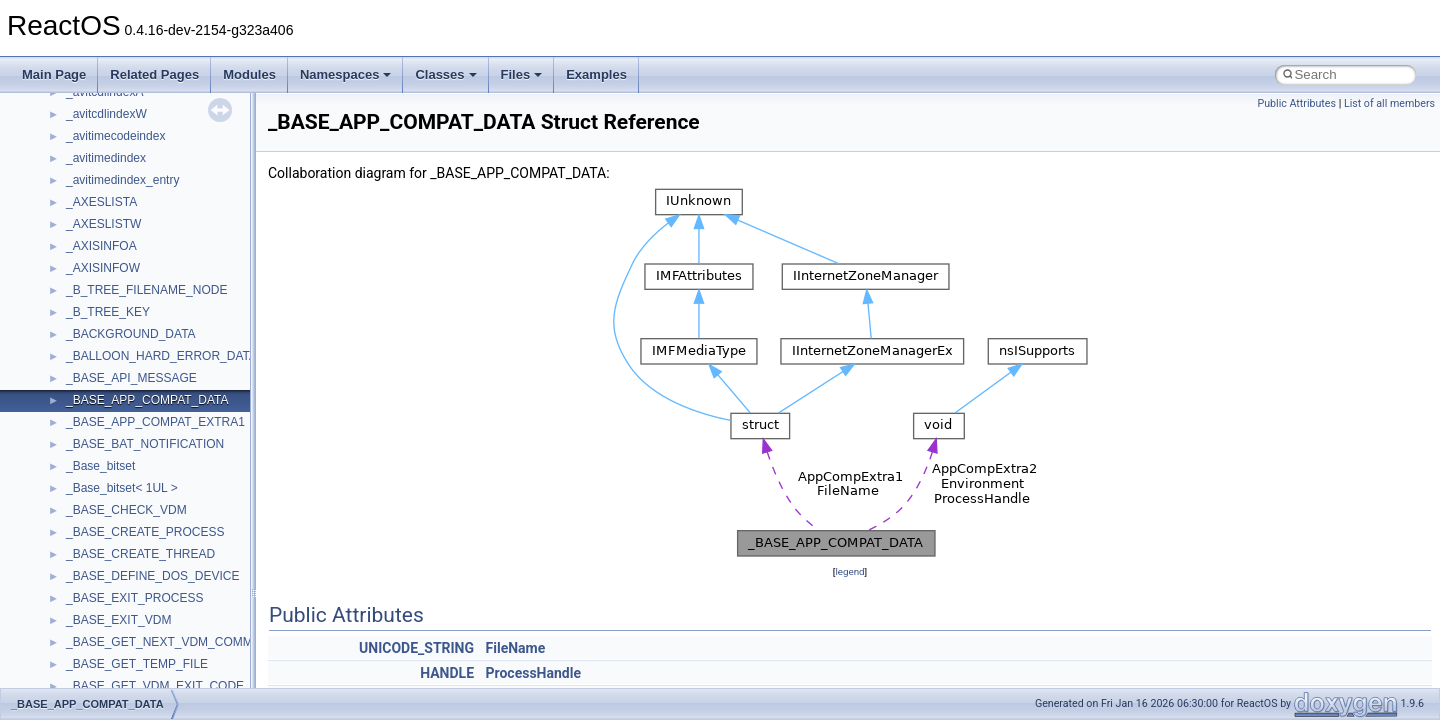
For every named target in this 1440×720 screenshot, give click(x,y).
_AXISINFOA (101, 246)
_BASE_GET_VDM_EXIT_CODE (155, 686)
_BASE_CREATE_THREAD (140, 554)
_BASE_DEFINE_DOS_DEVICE (152, 576)
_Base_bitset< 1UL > (122, 488)
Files (522, 74)
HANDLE (447, 673)
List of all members (1389, 103)
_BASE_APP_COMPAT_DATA (147, 400)
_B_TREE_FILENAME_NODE (146, 290)
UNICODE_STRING (416, 648)
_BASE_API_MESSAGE (131, 378)
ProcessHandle (533, 673)
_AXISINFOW (103, 268)
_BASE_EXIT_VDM (118, 620)
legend (849, 571)
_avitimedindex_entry (122, 180)
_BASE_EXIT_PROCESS (134, 598)
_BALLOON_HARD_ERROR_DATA (161, 356)
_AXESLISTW (103, 224)
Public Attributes (1296, 103)
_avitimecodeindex (115, 136)
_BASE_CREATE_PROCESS (145, 532)
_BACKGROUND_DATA (131, 334)
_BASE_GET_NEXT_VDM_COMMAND (172, 642)
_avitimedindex (106, 158)
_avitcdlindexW (106, 114)
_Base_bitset (100, 466)
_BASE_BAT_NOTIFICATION (145, 444)
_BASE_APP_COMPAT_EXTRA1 (155, 422)
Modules (249, 74)
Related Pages (154, 74)
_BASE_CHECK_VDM (126, 510)
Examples (596, 74)
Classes (445, 74)
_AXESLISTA (101, 202)
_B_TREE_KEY (108, 312)
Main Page (54, 74)
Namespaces (346, 74)
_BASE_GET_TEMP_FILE (137, 664)
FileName (516, 648)
